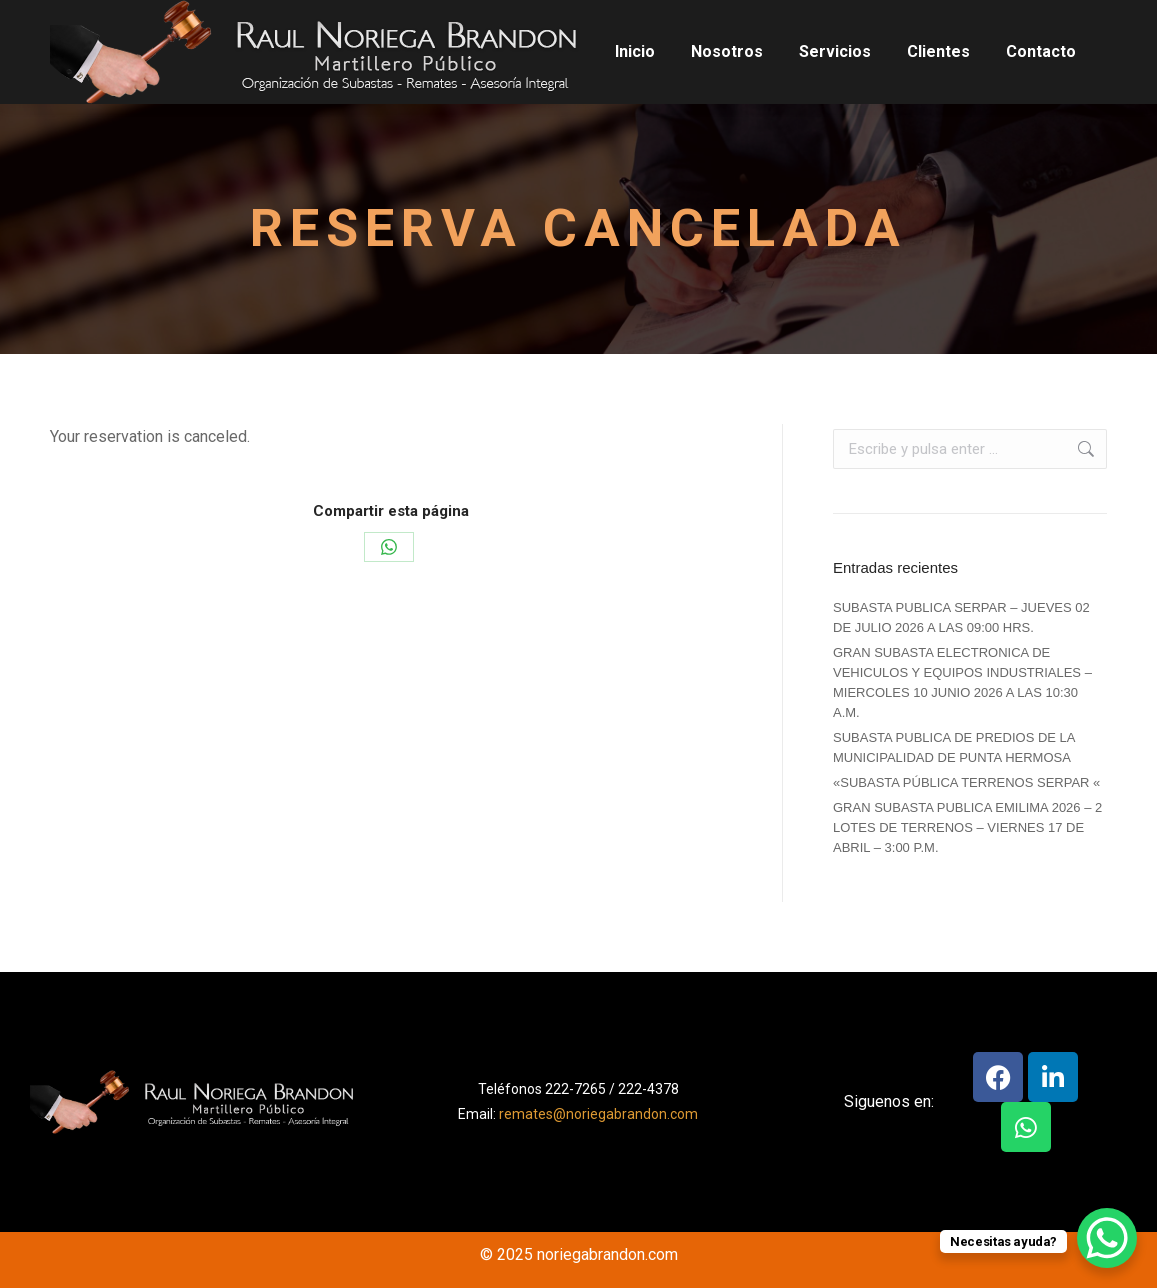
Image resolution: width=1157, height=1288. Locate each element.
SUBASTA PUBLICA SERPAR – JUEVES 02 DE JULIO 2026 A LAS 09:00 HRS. (961, 617)
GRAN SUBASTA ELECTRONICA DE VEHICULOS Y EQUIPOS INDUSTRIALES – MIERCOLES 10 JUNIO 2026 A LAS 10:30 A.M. (962, 682)
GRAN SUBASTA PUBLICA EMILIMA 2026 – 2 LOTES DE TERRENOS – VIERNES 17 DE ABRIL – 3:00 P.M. (967, 827)
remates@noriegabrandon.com (598, 1114)
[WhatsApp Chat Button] (1107, 1238)
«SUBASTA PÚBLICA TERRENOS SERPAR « (966, 782)
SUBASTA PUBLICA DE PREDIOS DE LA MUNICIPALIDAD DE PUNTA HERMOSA (954, 747)
